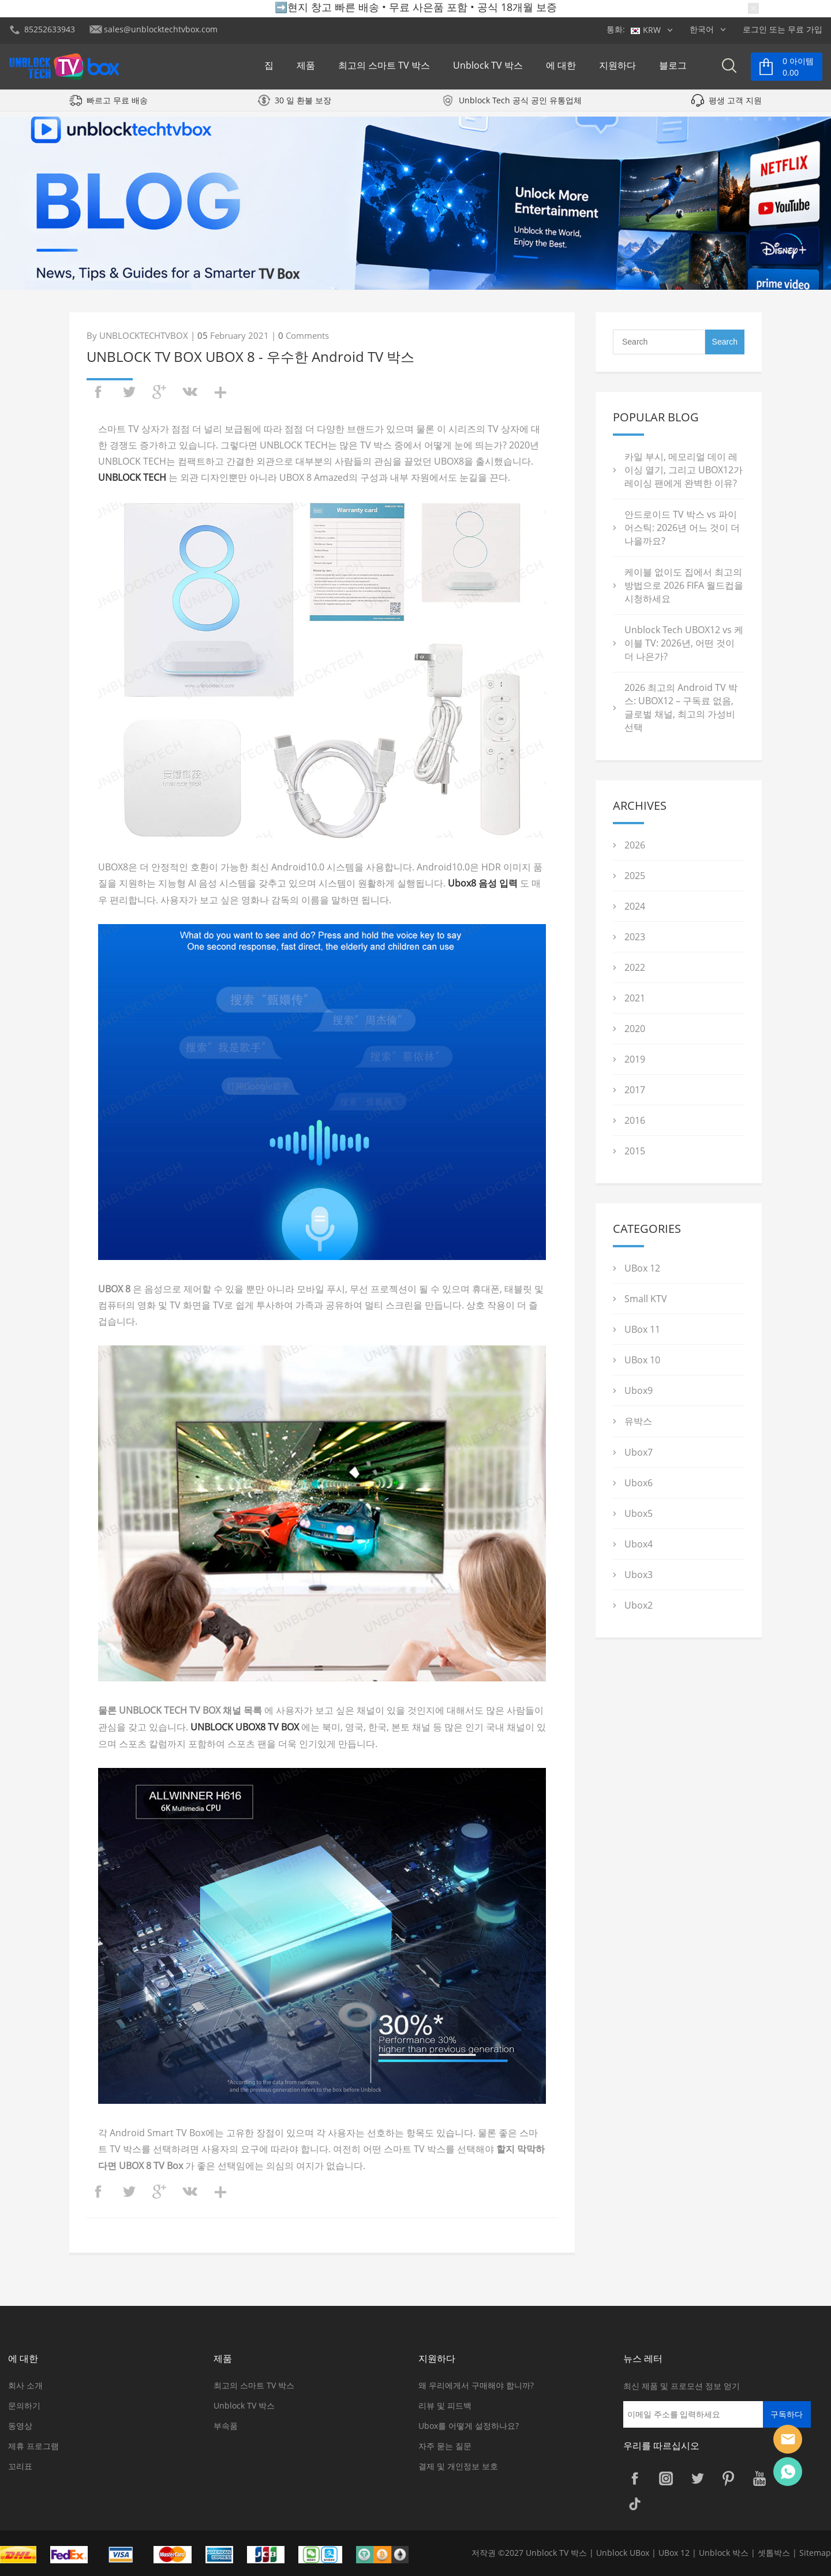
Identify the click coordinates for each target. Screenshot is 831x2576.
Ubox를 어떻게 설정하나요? (468, 2425)
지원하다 (617, 68)
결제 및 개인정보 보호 (458, 2466)
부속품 (226, 2425)
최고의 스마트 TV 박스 (384, 68)
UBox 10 (642, 1360)
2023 (634, 936)
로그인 (755, 29)
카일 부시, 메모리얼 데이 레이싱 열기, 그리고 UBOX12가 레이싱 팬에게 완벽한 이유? (683, 469)
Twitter (697, 2478)
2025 (634, 875)
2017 (634, 1089)
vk (189, 391)
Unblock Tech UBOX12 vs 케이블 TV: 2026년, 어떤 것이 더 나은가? (683, 643)
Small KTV (645, 1298)
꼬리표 (20, 2466)
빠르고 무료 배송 (117, 105)
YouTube (759, 2478)
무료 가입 (805, 29)
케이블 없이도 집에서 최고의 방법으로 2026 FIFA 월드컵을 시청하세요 (683, 585)
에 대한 (561, 68)
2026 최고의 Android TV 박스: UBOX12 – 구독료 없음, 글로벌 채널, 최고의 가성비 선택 (681, 707)
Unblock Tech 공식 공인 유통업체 (520, 105)
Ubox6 (638, 1482)
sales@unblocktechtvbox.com (161, 29)
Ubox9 (638, 1390)
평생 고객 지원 (735, 105)
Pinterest (728, 2478)
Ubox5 (638, 1513)
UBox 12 (642, 1268)
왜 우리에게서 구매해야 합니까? (476, 2385)
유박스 (638, 1421)
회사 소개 (25, 2385)
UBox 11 (642, 1329)
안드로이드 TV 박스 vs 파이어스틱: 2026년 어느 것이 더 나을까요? (682, 527)
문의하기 (24, 2405)
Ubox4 (638, 1544)
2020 (634, 1028)
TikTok (634, 2503)
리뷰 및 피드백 (444, 2405)
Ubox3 (638, 1574)
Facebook (634, 2478)
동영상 (20, 2425)
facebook (98, 391)
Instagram (665, 2478)
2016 (634, 1120)
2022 (634, 967)
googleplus (159, 391)
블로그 (673, 68)
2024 (634, 906)
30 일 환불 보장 (303, 105)
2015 (634, 1151)
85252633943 (49, 29)
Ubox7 (638, 1452)
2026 (634, 845)
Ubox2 (638, 1605)
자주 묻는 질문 (444, 2445)
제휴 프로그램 (33, 2445)
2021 (634, 998)
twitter (128, 391)
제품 (306, 68)
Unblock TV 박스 (488, 68)
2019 (634, 1059)
